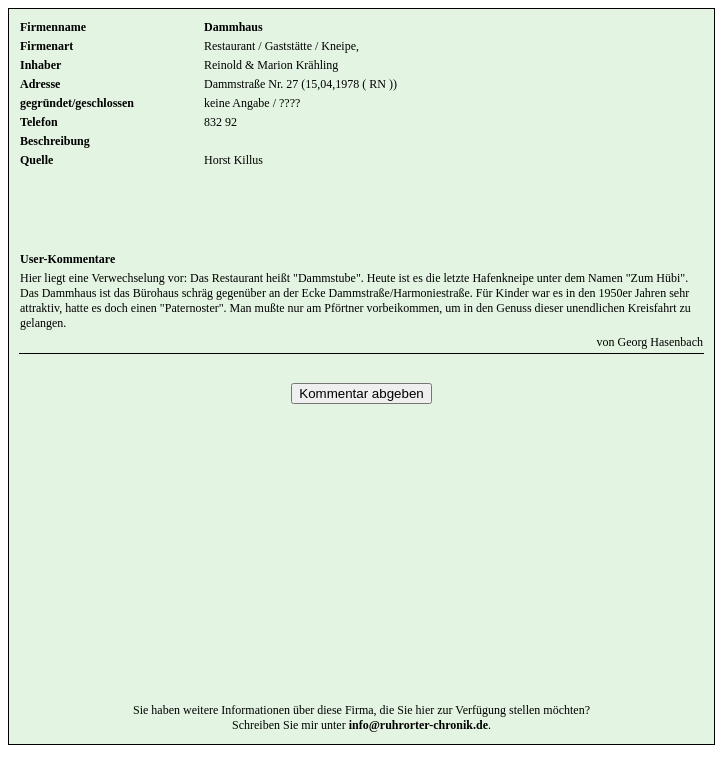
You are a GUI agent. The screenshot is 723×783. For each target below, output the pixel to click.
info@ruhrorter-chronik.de (418, 755)
